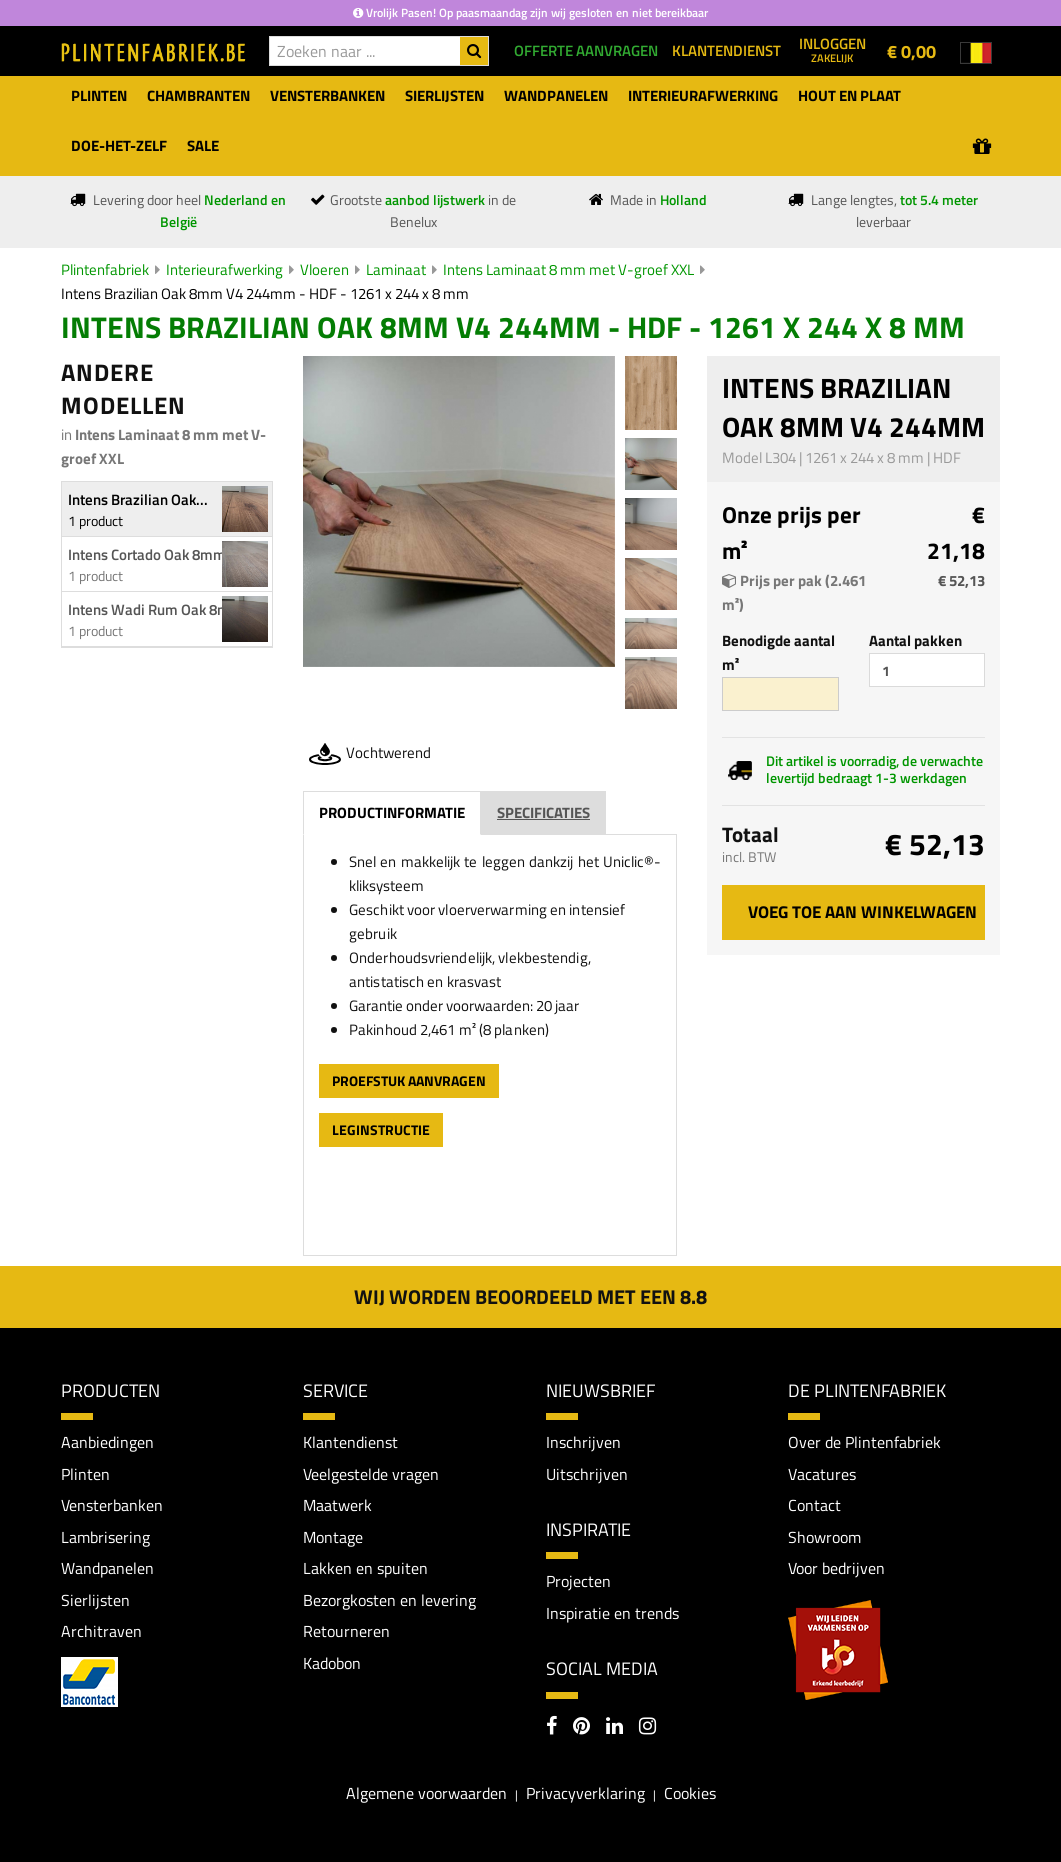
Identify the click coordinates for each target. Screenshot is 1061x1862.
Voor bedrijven (836, 1569)
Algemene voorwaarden (426, 1794)
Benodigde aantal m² (778, 652)
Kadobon (332, 1664)
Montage (333, 1537)
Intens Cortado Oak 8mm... (153, 554)
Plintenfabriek (105, 269)
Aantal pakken (915, 640)
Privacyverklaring (585, 1794)
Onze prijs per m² (791, 533)
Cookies (690, 1794)
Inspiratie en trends (612, 1613)
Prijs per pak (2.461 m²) (794, 592)
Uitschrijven (587, 1474)
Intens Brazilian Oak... (138, 499)
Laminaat (396, 269)
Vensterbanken (112, 1506)
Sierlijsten (95, 1600)
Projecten (578, 1582)
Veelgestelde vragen (371, 1474)
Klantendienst (350, 1442)
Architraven (101, 1632)
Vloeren (324, 269)
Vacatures (822, 1474)
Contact (814, 1506)
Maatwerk (337, 1506)
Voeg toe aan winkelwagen (862, 912)
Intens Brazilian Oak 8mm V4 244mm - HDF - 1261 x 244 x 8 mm (265, 293)
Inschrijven (583, 1442)
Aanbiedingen (107, 1442)
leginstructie (381, 1129)
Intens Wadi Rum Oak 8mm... (161, 609)
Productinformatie (392, 812)
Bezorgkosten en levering (389, 1600)
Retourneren (346, 1632)
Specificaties (543, 812)
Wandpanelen (107, 1569)
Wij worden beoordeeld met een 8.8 (530, 1296)
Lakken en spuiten (365, 1569)
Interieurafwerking (224, 269)
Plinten (85, 1474)
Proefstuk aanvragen (409, 1080)
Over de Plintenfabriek (864, 1442)
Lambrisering (105, 1537)
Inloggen (832, 49)
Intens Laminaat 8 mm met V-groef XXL (568, 269)
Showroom (824, 1537)
